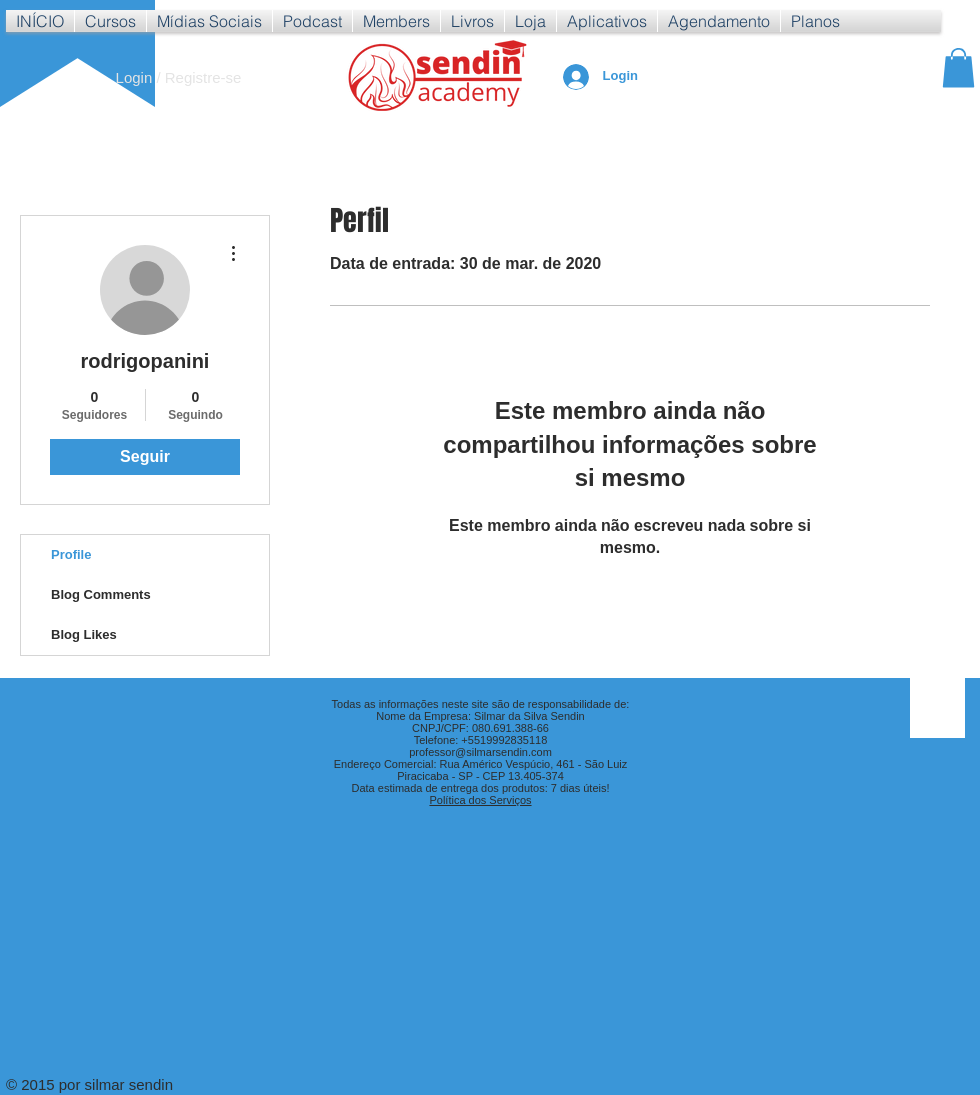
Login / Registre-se (179, 77)
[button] (110, 21)
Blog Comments (101, 594)
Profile (71, 554)
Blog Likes (84, 634)
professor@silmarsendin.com (480, 752)
